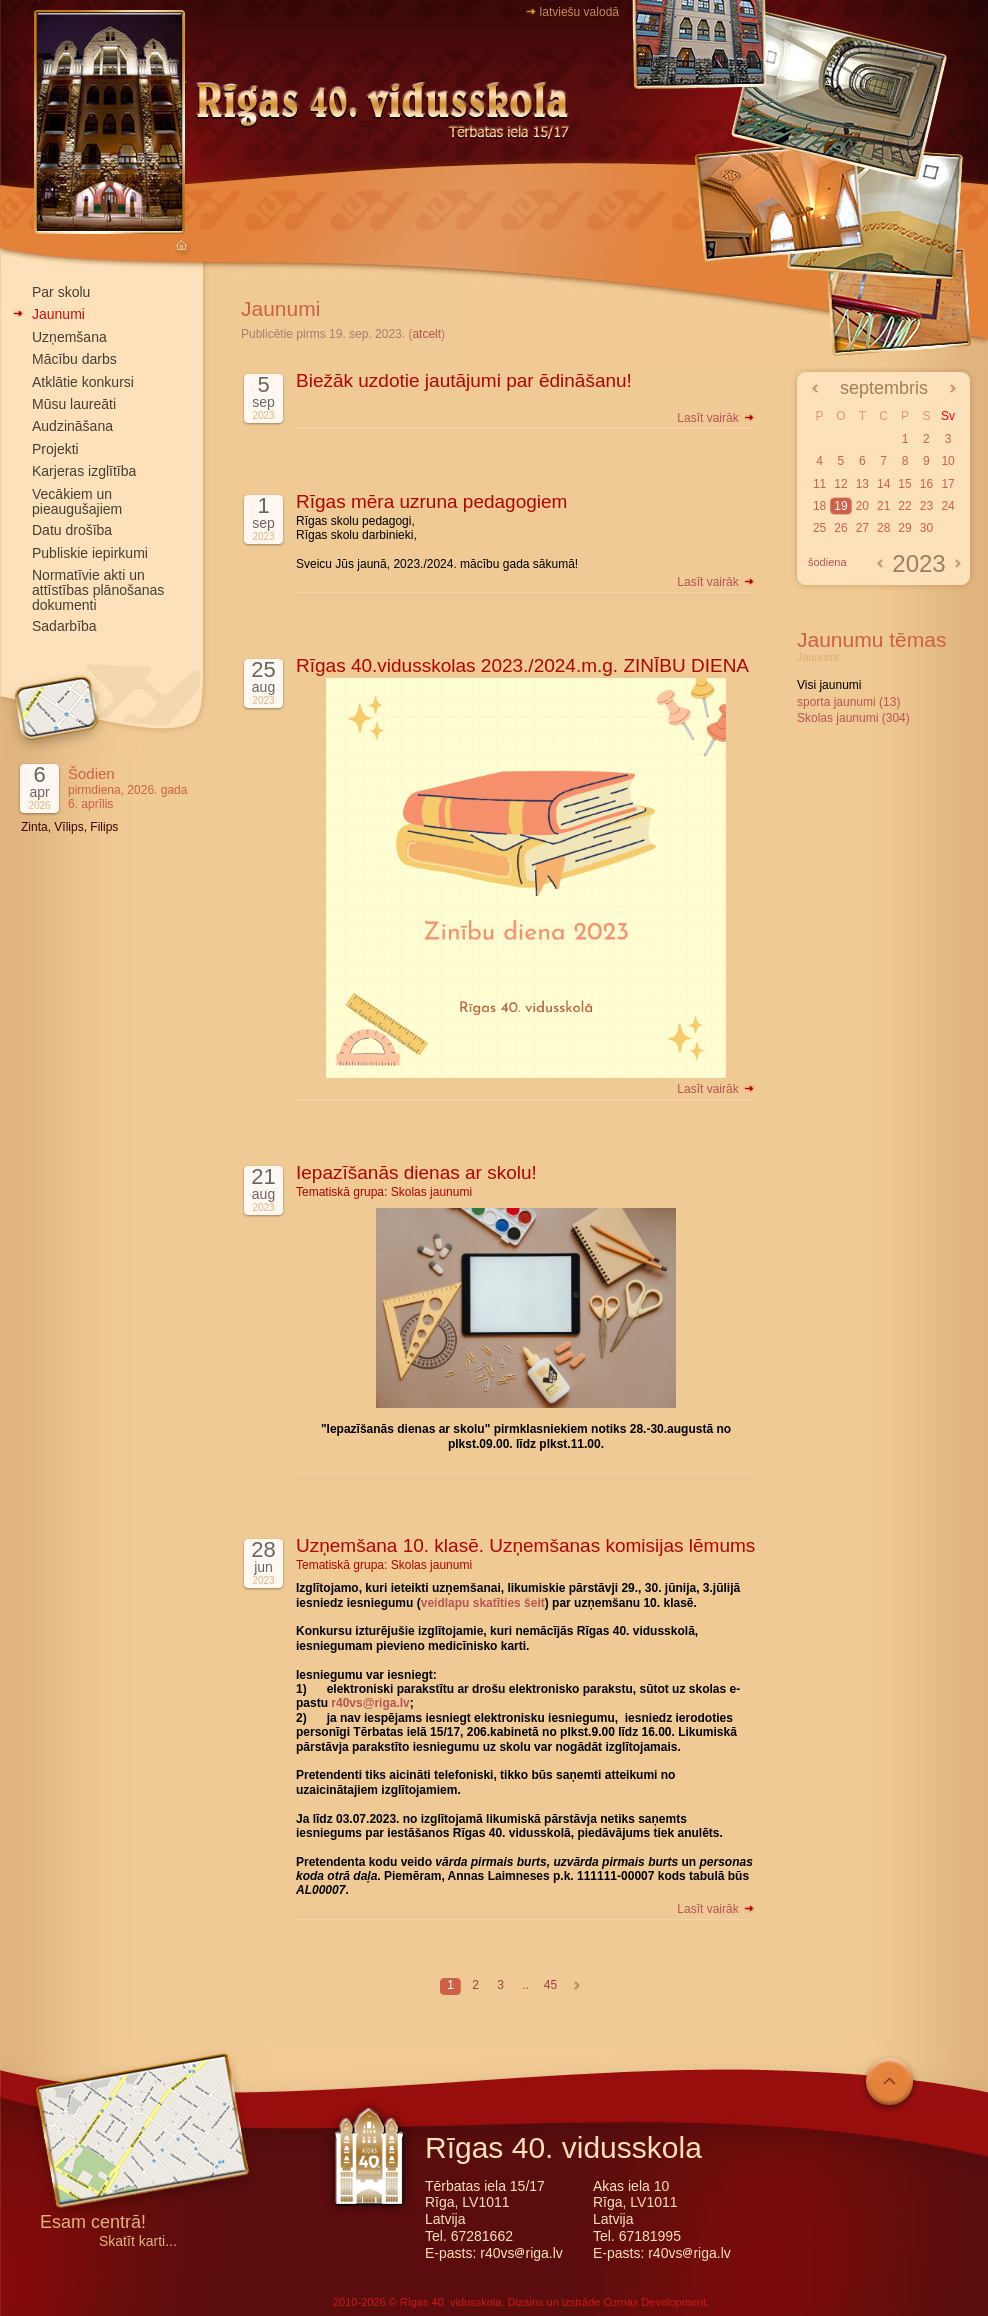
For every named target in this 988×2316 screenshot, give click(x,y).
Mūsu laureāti (74, 404)
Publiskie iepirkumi (90, 553)
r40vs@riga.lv (370, 1703)
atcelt (426, 334)
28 (883, 528)
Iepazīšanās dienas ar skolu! (416, 1172)
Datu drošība (72, 530)
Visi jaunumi (829, 685)
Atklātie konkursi (83, 382)
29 (904, 528)
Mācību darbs (74, 359)
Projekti (55, 449)
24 (947, 506)
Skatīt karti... (138, 2241)
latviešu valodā (579, 12)
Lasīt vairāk (716, 418)
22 (904, 506)
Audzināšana (72, 426)
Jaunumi (58, 314)
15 (904, 484)
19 (840, 506)
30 (926, 528)
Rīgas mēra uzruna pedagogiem (431, 501)
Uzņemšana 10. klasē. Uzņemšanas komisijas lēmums (525, 1545)
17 (947, 484)
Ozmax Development (654, 2302)
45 (550, 1985)
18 (819, 506)
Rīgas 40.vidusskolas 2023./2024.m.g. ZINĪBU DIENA (522, 665)
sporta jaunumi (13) (848, 702)
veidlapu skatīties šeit (483, 1603)
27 (862, 528)
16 (926, 484)
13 (862, 484)
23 (926, 506)
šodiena (827, 562)
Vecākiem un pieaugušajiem (77, 501)
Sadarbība (64, 626)
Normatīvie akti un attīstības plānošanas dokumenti (98, 590)
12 (840, 484)
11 (819, 484)
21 (883, 506)
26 (840, 528)
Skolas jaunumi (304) (853, 718)
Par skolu (61, 292)
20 (862, 506)
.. (525, 1985)
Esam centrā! (93, 2223)
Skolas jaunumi (431, 1192)
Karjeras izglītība (84, 471)
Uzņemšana (69, 337)
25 (819, 528)
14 (883, 484)
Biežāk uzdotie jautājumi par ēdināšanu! (464, 380)
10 (947, 461)
